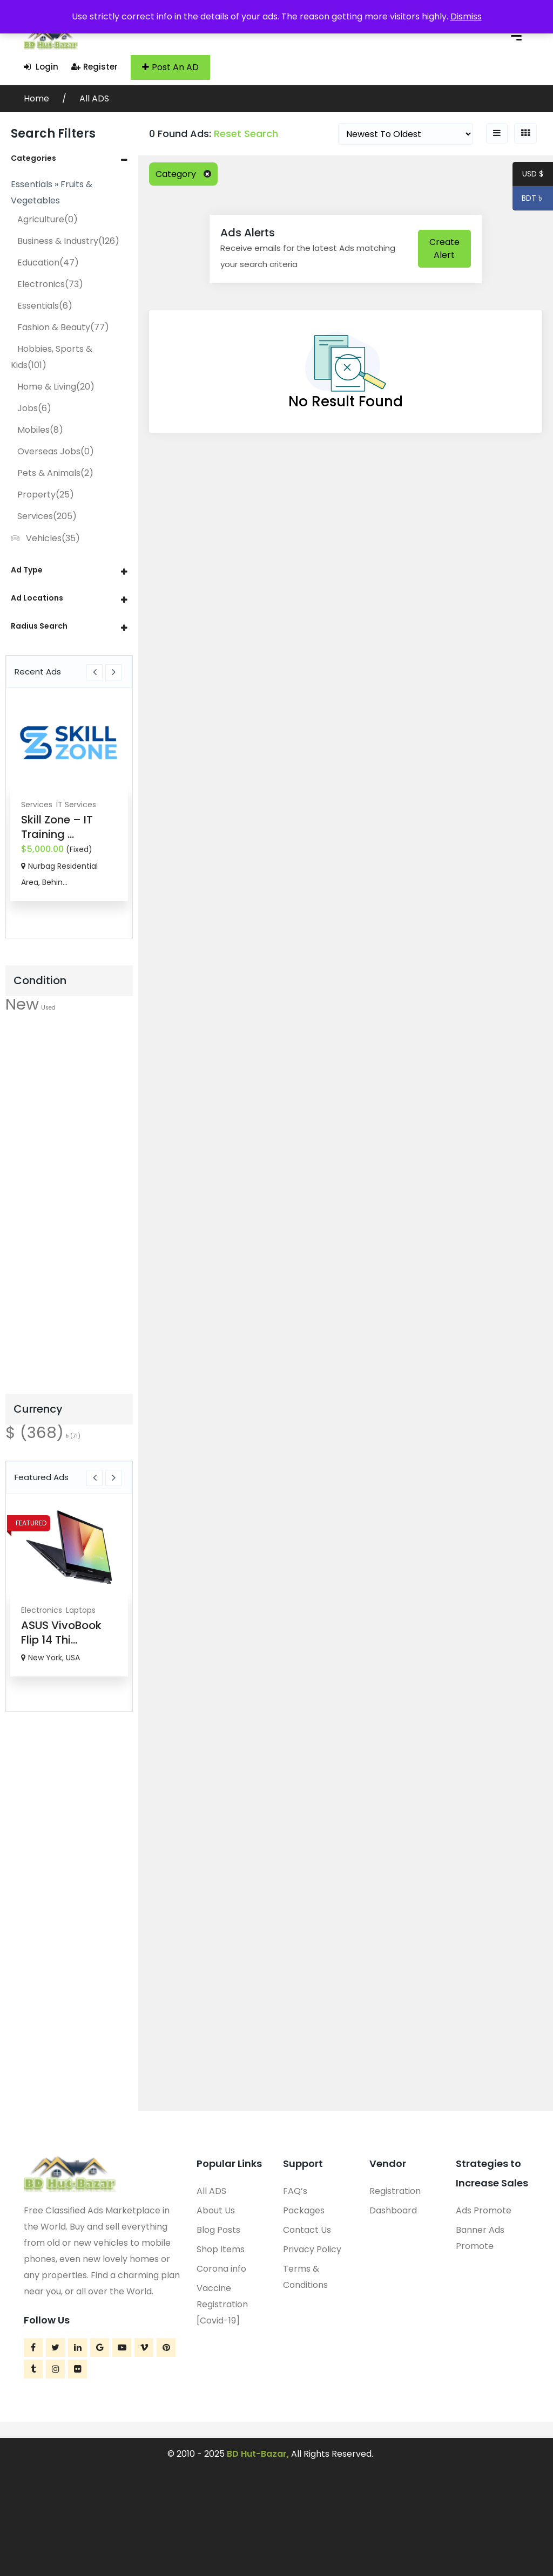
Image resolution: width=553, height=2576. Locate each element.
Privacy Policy (312, 2249)
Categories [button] (33, 158)
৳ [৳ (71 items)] (73, 1436)
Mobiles (40, 430)
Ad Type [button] (27, 569)
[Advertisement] (69, 1213)
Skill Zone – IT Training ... (57, 827)
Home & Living (56, 386)
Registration (395, 2191)
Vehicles (45, 538)
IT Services (76, 804)
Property (45, 494)
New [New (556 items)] (22, 1004)
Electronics (50, 284)
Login (41, 66)
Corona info (221, 2268)
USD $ (532, 175)
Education (48, 262)
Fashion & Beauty (63, 327)
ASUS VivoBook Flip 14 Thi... (61, 1632)
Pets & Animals (55, 473)
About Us (216, 2210)
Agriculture (47, 219)
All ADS (94, 98)
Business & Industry (68, 241)
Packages (304, 2210)
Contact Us (307, 2230)
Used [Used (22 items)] (48, 1008)
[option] (69, 799)
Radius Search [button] (39, 626)
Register (94, 66)
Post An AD (170, 67)
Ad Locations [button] (37, 597)
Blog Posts (218, 2230)
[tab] (69, 158)
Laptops (81, 1610)
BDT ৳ (528, 199)
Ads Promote (483, 2210)
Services (47, 516)
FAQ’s (295, 2191)
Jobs (34, 408)
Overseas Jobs (55, 451)
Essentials (44, 305)
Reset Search (246, 133)
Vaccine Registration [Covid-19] (222, 2304)
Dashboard (393, 2210)
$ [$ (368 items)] (34, 1432)
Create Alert (444, 248)
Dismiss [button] (466, 16)
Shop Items (221, 2249)
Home (37, 98)
